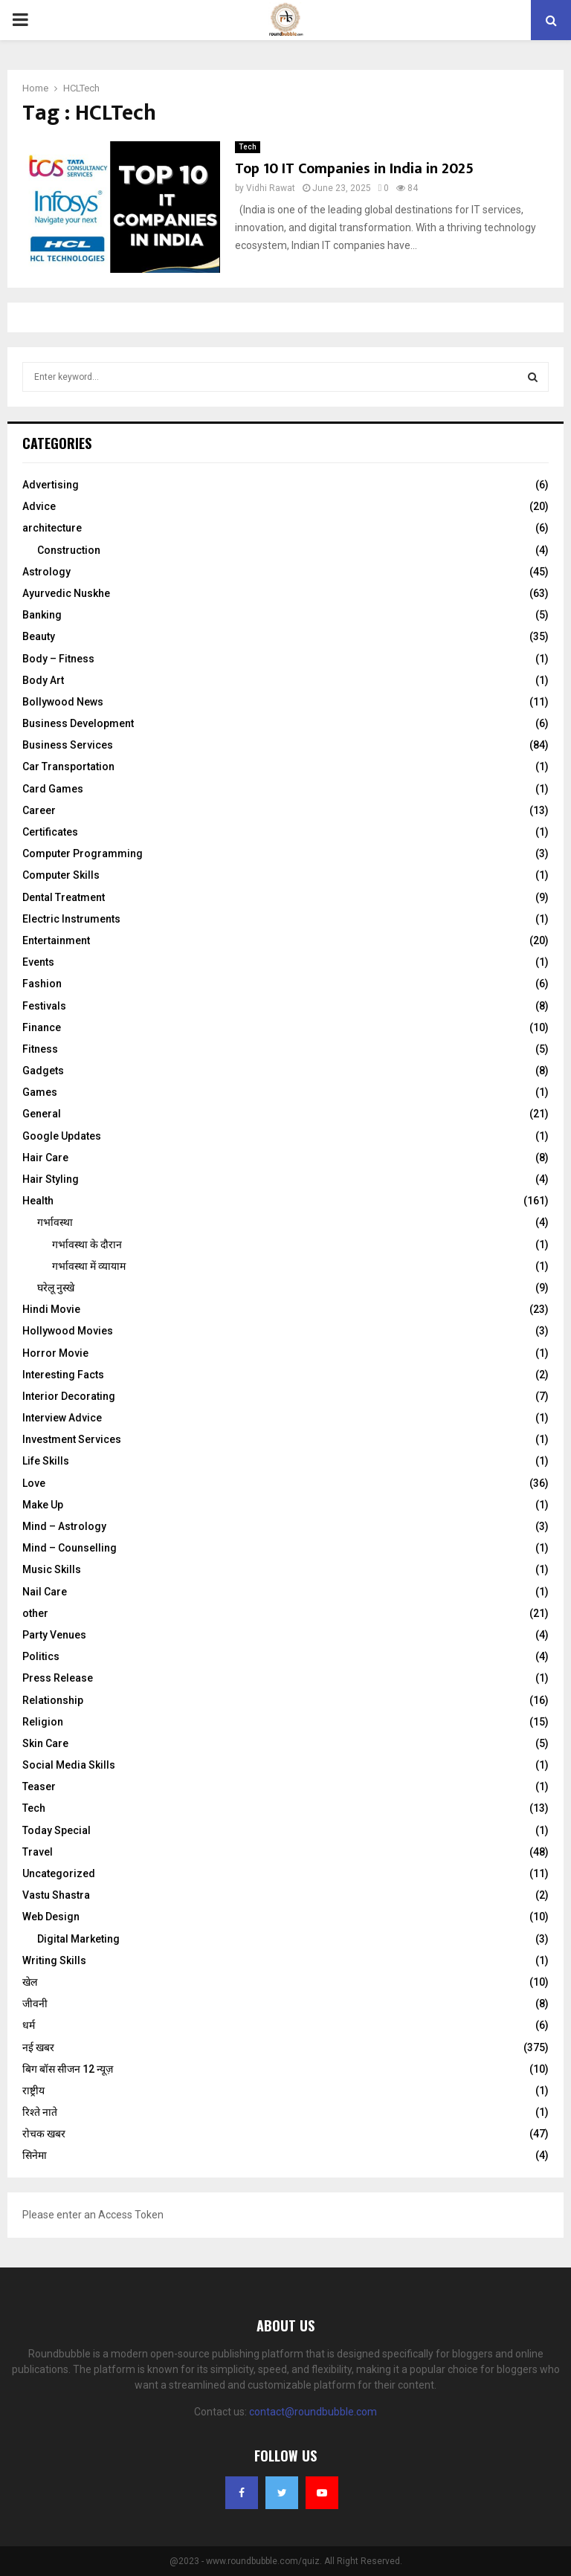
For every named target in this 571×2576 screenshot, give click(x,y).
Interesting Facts (63, 1375)
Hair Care (45, 1157)
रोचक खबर (43, 2134)
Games (39, 1092)
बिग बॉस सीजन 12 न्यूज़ (67, 2069)
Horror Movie (55, 1353)
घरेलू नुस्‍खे (55, 1288)
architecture (52, 528)
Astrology (46, 572)
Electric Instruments (71, 919)
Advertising (50, 485)
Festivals (44, 1006)
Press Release (57, 1678)
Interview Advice (62, 1418)
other (35, 1613)
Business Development (78, 723)
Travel (37, 1852)
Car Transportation (68, 766)
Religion (42, 1722)
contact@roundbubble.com (313, 2412)
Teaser (39, 1786)
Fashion (42, 984)
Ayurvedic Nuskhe (66, 593)
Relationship (52, 1700)
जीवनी (35, 2004)
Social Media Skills (68, 1765)
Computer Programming (82, 853)
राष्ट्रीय (33, 2090)
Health (38, 1201)
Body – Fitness (58, 659)
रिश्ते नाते (39, 2112)
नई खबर (38, 2047)
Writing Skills (54, 1960)
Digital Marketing (78, 1939)
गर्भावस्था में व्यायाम (89, 1266)
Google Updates (61, 1136)
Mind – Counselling (69, 1548)
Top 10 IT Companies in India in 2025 (354, 168)
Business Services (67, 745)
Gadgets (43, 1070)
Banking (42, 615)
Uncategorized (58, 1873)
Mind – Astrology (64, 1526)
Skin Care (45, 1743)
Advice (39, 506)
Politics (40, 1656)
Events (38, 962)
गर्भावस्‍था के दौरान (87, 1244)
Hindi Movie (51, 1309)
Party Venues (54, 1635)
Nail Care (44, 1592)
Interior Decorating (68, 1396)
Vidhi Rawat (270, 188)
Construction (68, 550)
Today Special (56, 1830)
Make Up (42, 1505)
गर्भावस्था (55, 1222)
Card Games (52, 789)
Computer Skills (61, 875)
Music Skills (51, 1569)
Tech (248, 147)
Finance (41, 1027)
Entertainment (56, 940)
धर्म (28, 2025)
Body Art (43, 680)
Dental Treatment (63, 897)
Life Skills (45, 1461)
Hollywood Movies (67, 1331)
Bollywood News (62, 702)
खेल (29, 1982)
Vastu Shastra (56, 1895)
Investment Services (71, 1439)
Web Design (51, 1917)
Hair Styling (50, 1179)
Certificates (50, 832)
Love (33, 1483)
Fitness (40, 1049)
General (41, 1114)
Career (39, 810)
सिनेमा (34, 2155)
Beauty (38, 636)
